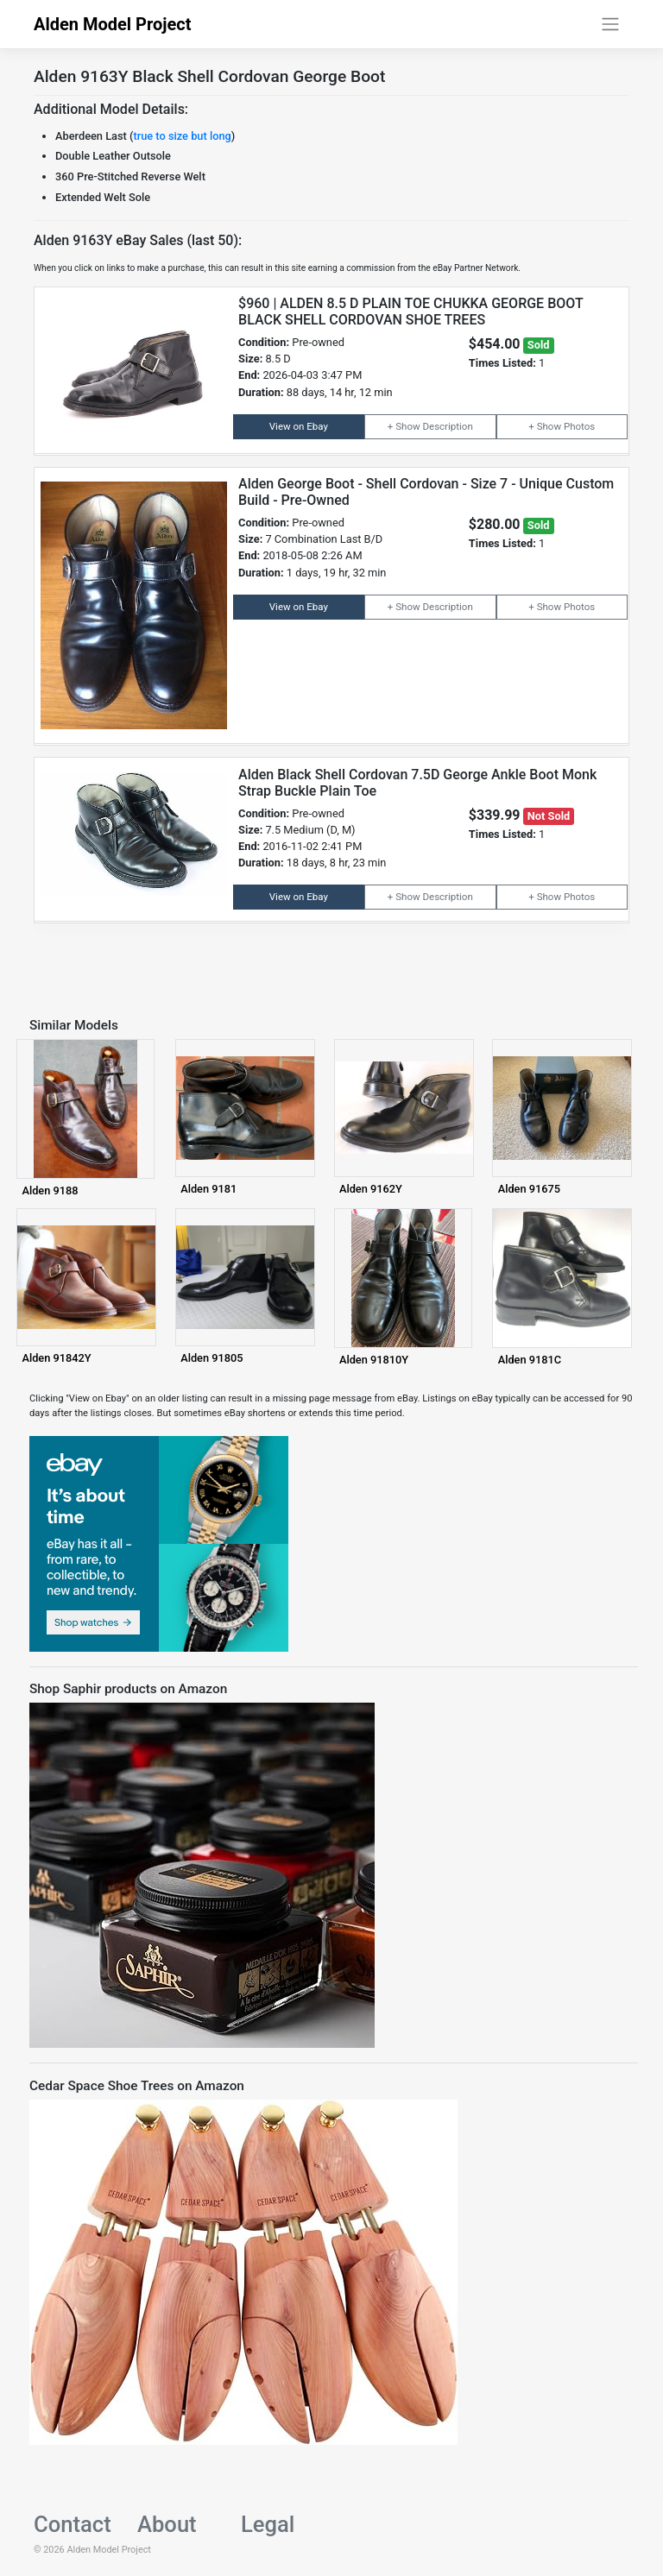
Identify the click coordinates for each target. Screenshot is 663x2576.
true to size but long (181, 135)
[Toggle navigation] (610, 24)
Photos (579, 426)
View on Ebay (298, 426)
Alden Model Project (113, 24)
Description (447, 426)
